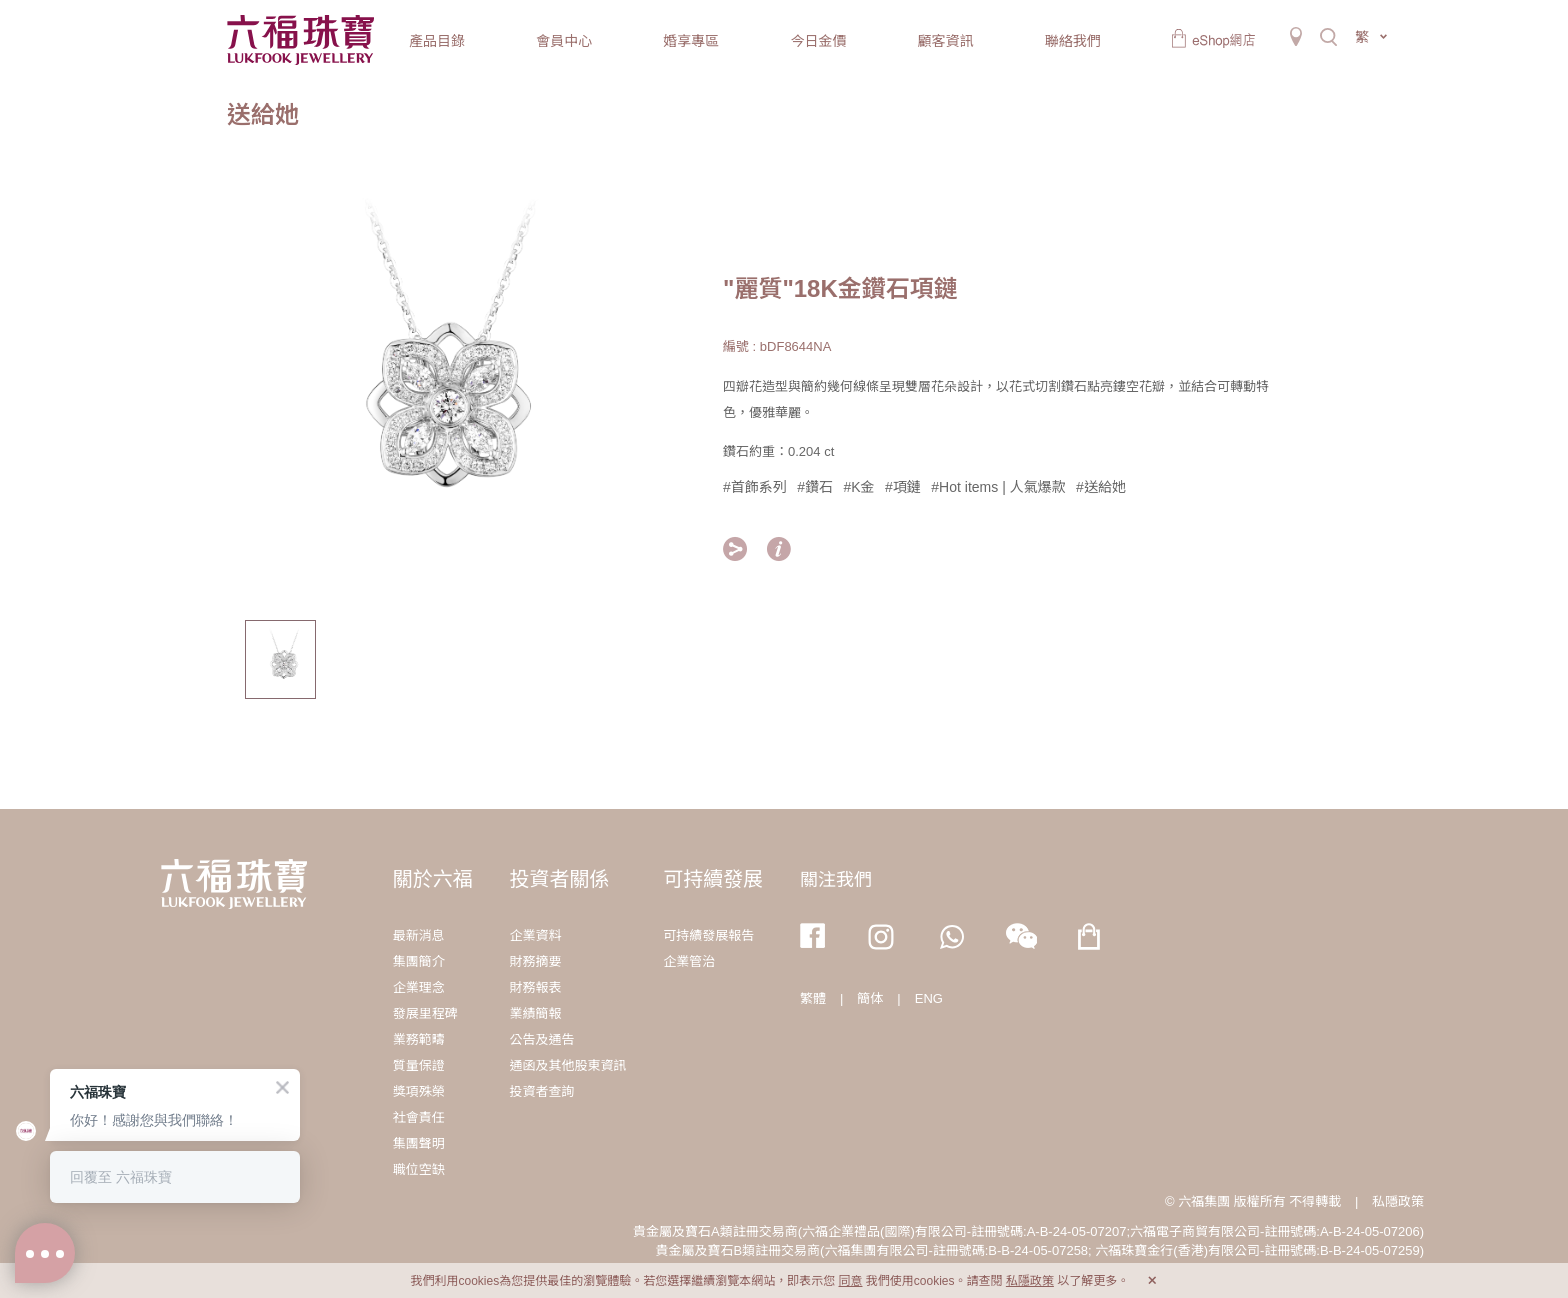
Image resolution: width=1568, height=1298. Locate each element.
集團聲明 (419, 1143)
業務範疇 (419, 1039)
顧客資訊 (946, 41)
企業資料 (535, 935)
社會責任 (419, 1117)
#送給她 (1101, 487)
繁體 (813, 998)
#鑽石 (815, 487)
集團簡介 (419, 961)
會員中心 (564, 41)
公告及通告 (541, 1039)
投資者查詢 (541, 1091)
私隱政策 (1398, 1201)
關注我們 (836, 880)
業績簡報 (535, 1013)
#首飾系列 (755, 487)
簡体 (870, 998)
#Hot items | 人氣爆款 (998, 487)
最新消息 (419, 935)
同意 (850, 1281)
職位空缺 (419, 1169)
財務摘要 (535, 961)
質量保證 (419, 1065)
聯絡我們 (1073, 41)
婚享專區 (691, 41)
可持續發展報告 (708, 935)
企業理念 (419, 987)
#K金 (859, 487)
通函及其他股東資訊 (567, 1065)
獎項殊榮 (419, 1091)
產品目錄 (437, 41)
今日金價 (818, 41)
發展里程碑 (425, 1013)
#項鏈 (903, 487)
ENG (929, 998)
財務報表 (535, 987)
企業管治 (689, 961)
